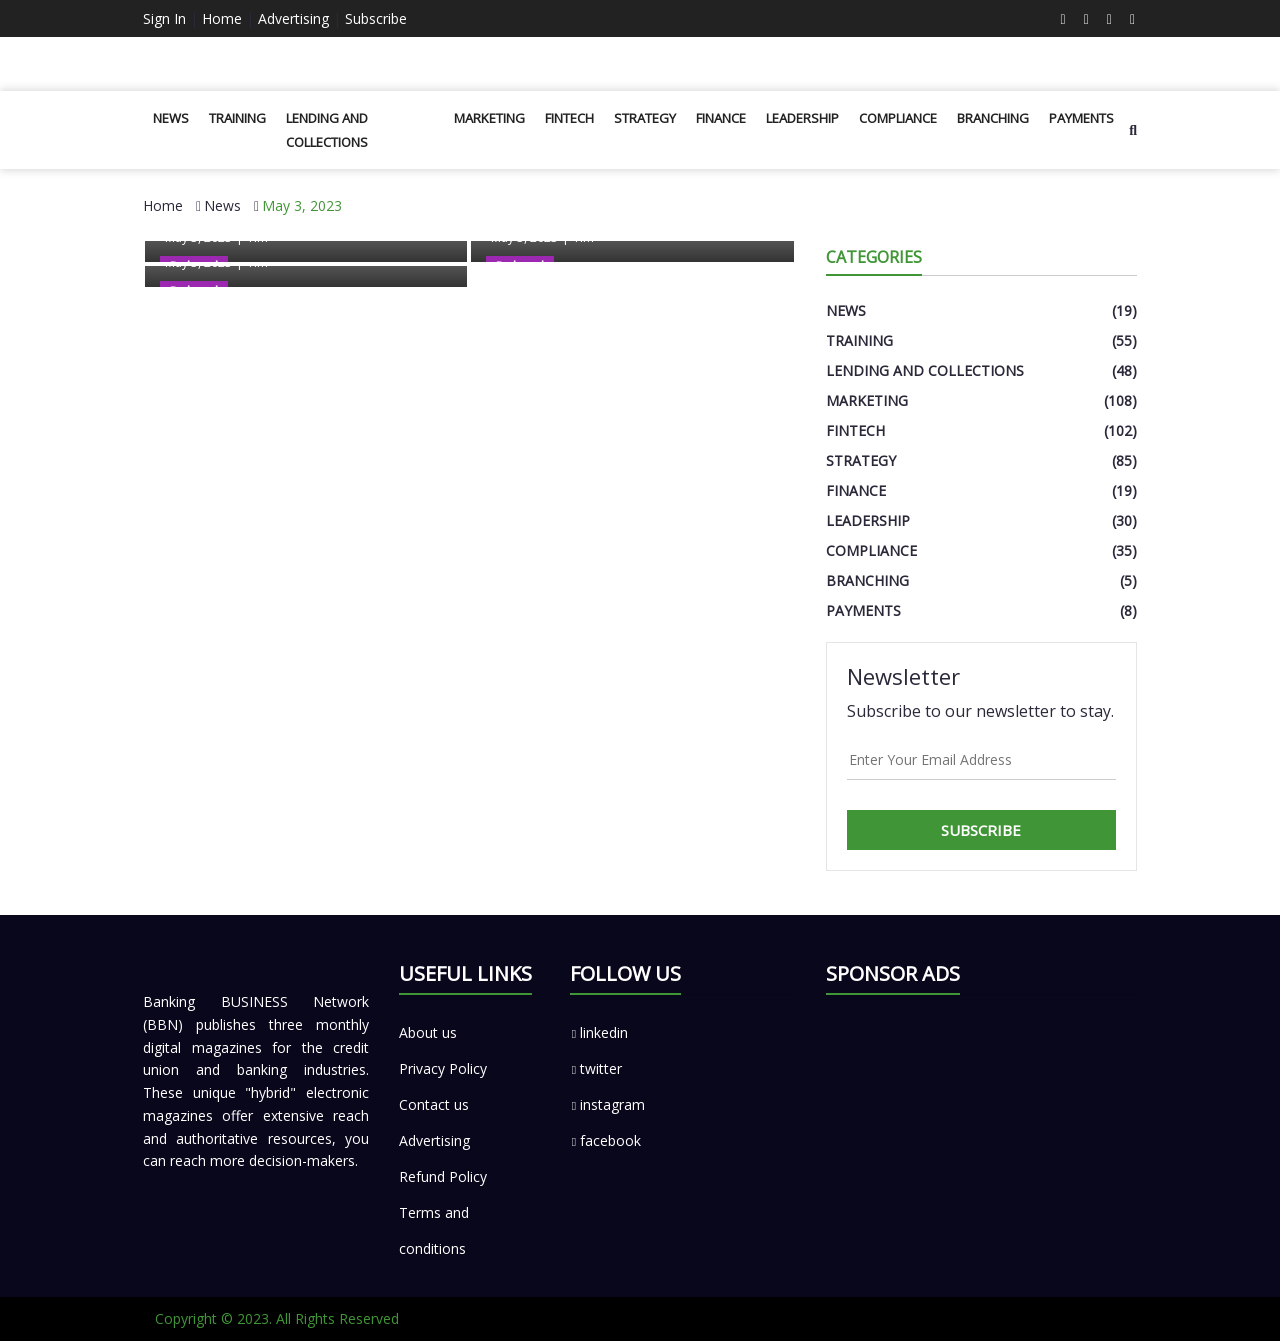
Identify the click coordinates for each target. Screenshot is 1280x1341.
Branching (993, 118)
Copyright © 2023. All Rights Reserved (277, 1318)
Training (237, 118)
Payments (1081, 118)
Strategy (645, 118)
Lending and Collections (327, 130)
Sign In (164, 18)
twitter (596, 1068)
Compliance (898, 118)
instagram (607, 1104)
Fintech (569, 118)
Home (222, 18)
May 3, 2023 (302, 205)
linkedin (599, 1032)
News (171, 118)
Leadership (802, 118)
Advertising (293, 18)
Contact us (434, 1104)
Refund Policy (443, 1176)
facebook (605, 1140)
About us (428, 1032)
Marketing (489, 118)
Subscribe (376, 18)
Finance (721, 118)
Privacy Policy (443, 1068)
